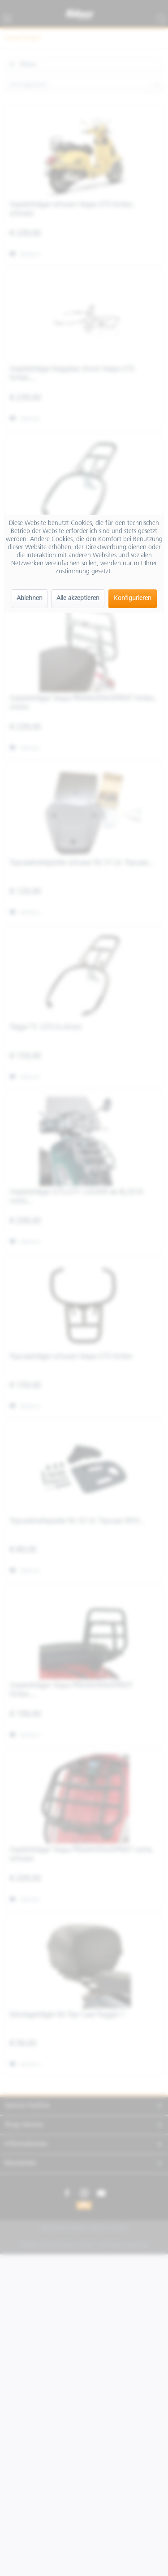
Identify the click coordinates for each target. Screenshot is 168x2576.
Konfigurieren (132, 598)
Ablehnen (30, 598)
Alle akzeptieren (77, 598)
